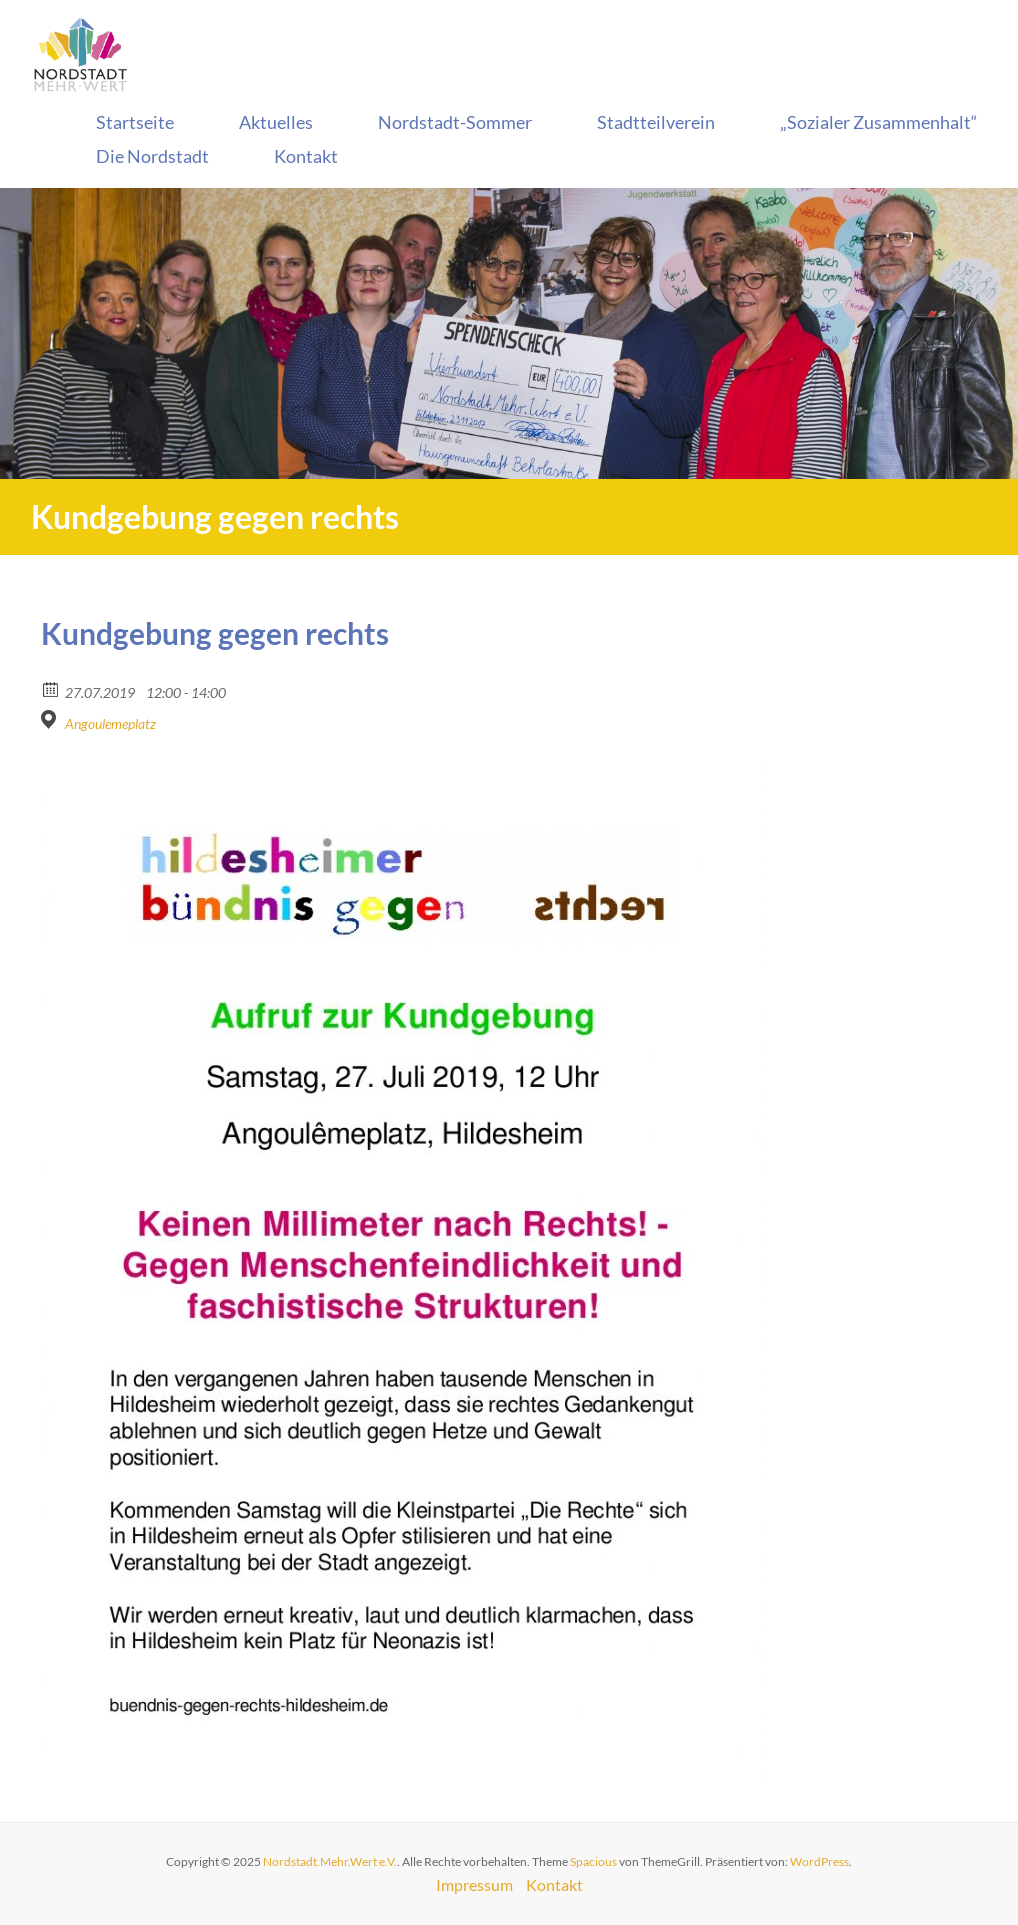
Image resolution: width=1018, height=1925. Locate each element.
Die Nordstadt (152, 156)
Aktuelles (276, 122)
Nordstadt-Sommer (455, 122)
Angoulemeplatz (110, 723)
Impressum (474, 1884)
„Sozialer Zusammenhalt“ (879, 122)
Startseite (135, 122)
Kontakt (306, 156)
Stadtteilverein (656, 122)
